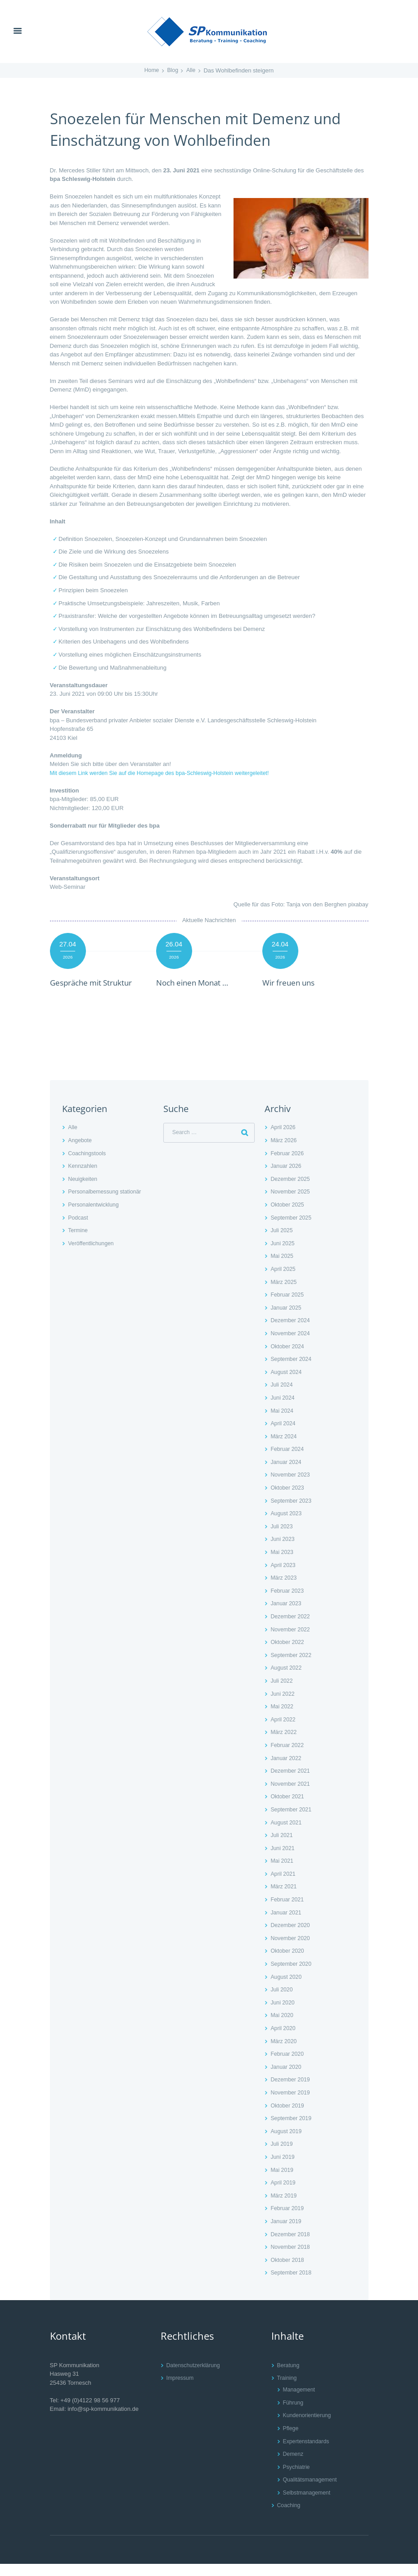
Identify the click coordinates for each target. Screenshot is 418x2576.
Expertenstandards (307, 2453)
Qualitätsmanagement (311, 2492)
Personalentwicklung (94, 1217)
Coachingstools (88, 1165)
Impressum (180, 2390)
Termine (78, 1242)
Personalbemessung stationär (106, 1204)
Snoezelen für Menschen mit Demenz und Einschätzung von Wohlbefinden (195, 128)
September (292, 1229)
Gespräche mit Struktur (80, 988)
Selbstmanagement (308, 2505)
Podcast (78, 1229)
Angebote (80, 1152)
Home (151, 70)
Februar (288, 1165)
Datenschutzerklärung (194, 2377)
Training (287, 2390)
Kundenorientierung (308, 2427)
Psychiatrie (297, 2479)
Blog (173, 70)
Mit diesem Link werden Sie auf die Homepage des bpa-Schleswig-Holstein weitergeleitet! (166, 773)
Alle (192, 70)
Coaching (289, 2517)
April (283, 1139)
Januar (286, 1178)
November (291, 1204)
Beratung (289, 2377)
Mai (282, 1268)
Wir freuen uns (293, 982)
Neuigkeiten (83, 1191)
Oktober (288, 1217)
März (284, 1152)
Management (300, 2402)
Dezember (291, 1191)
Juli (282, 1242)
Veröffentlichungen (92, 1255)
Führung (294, 2415)
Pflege (291, 2440)
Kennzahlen (83, 1178)
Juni (283, 1255)
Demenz (294, 2466)
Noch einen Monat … (199, 982)
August (286, 1384)
